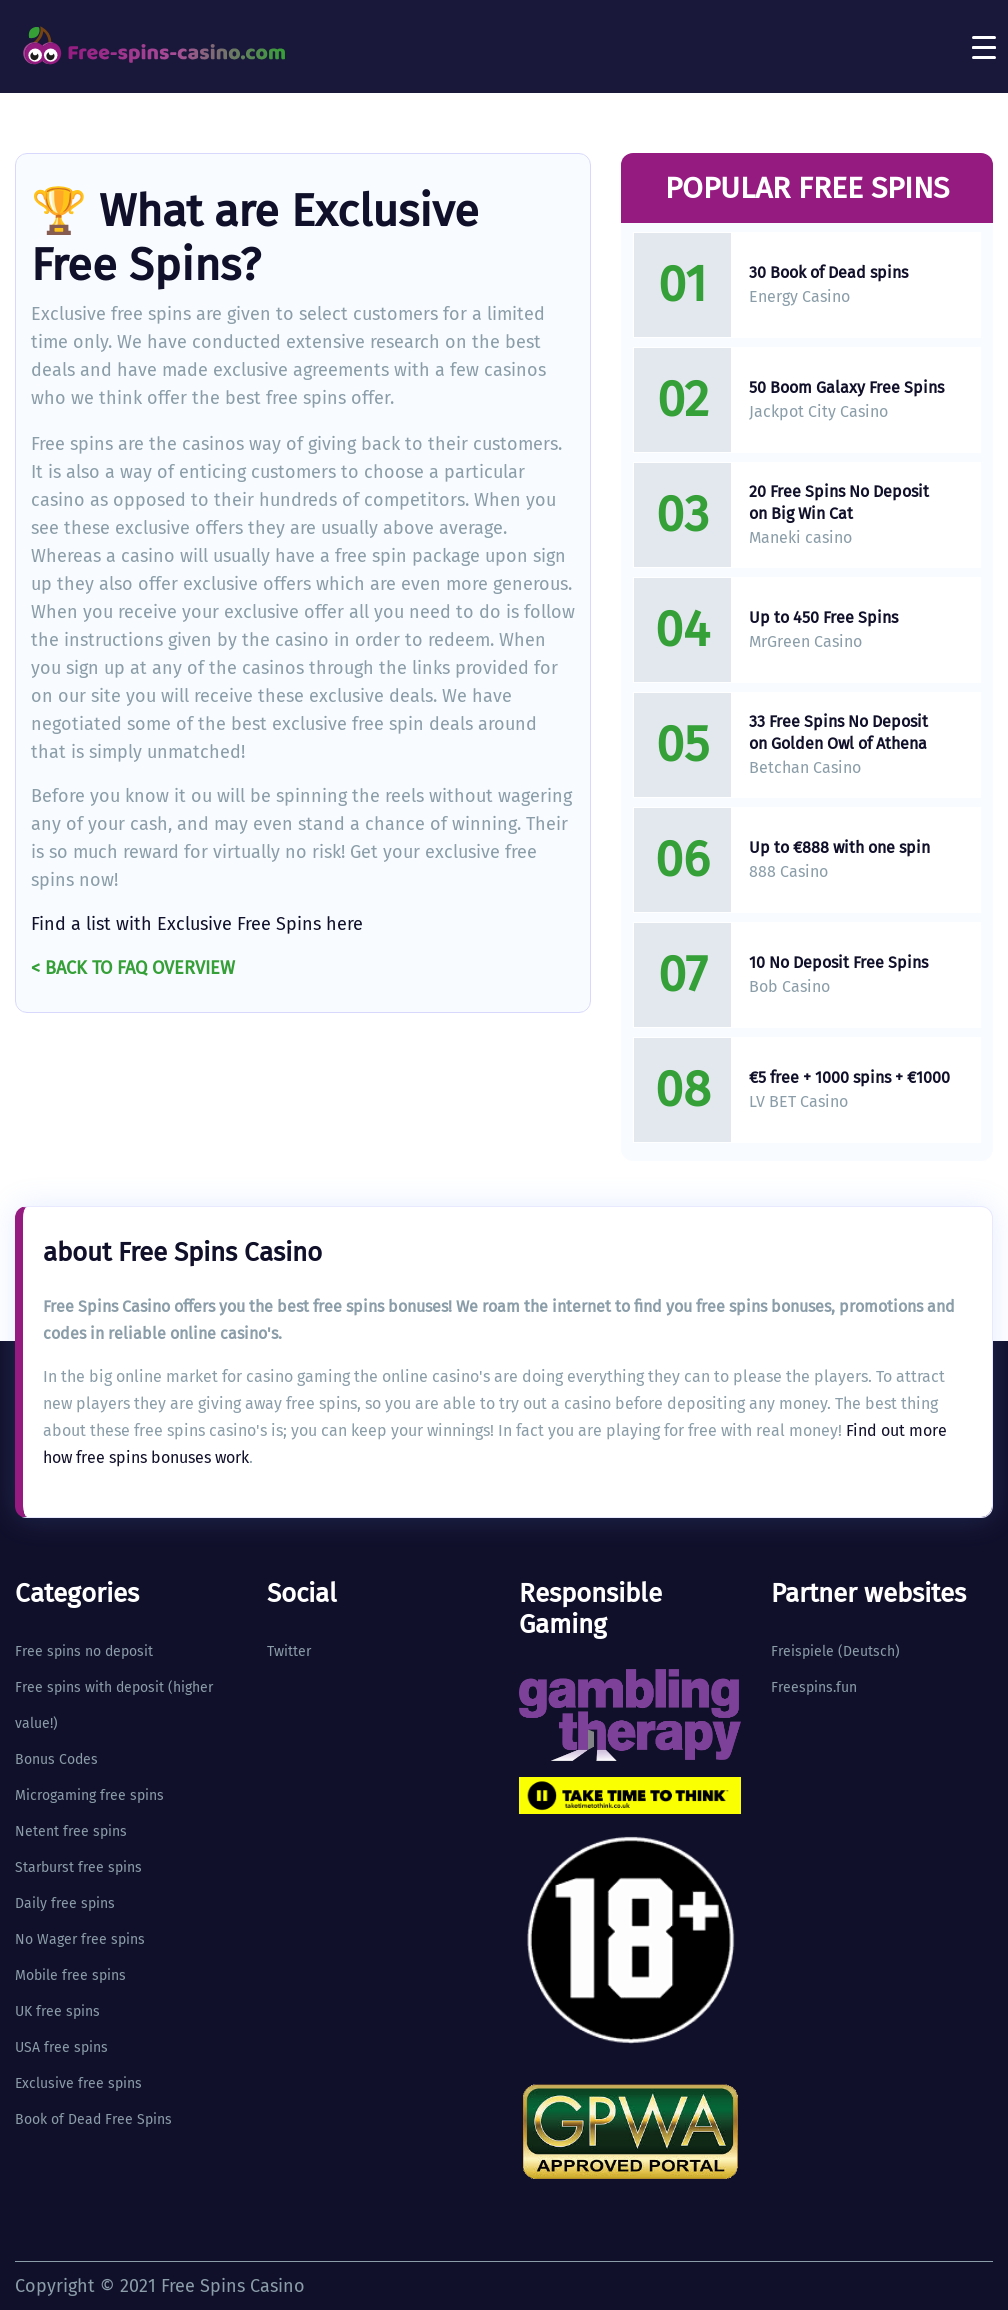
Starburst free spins (78, 1867)
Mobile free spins (70, 1975)
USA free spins (61, 2047)
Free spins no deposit (84, 1651)
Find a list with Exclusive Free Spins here (197, 924)
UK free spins (57, 2011)
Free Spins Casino (233, 2286)
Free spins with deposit (89, 1687)
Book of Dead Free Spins (93, 2119)
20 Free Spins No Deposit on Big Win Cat (839, 502)
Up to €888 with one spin (839, 847)
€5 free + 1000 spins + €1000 (849, 1077)
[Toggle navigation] (984, 47)
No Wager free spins (80, 1939)
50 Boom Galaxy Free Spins (846, 387)
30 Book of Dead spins (828, 272)
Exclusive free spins (78, 2083)
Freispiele (802, 1651)
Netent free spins (71, 1831)
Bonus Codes (56, 1759)
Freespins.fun (814, 1687)
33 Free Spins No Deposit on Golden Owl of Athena (838, 732)
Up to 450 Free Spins (823, 617)
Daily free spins (65, 1903)
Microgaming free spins (89, 1795)
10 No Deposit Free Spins (838, 962)
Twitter (289, 1651)
